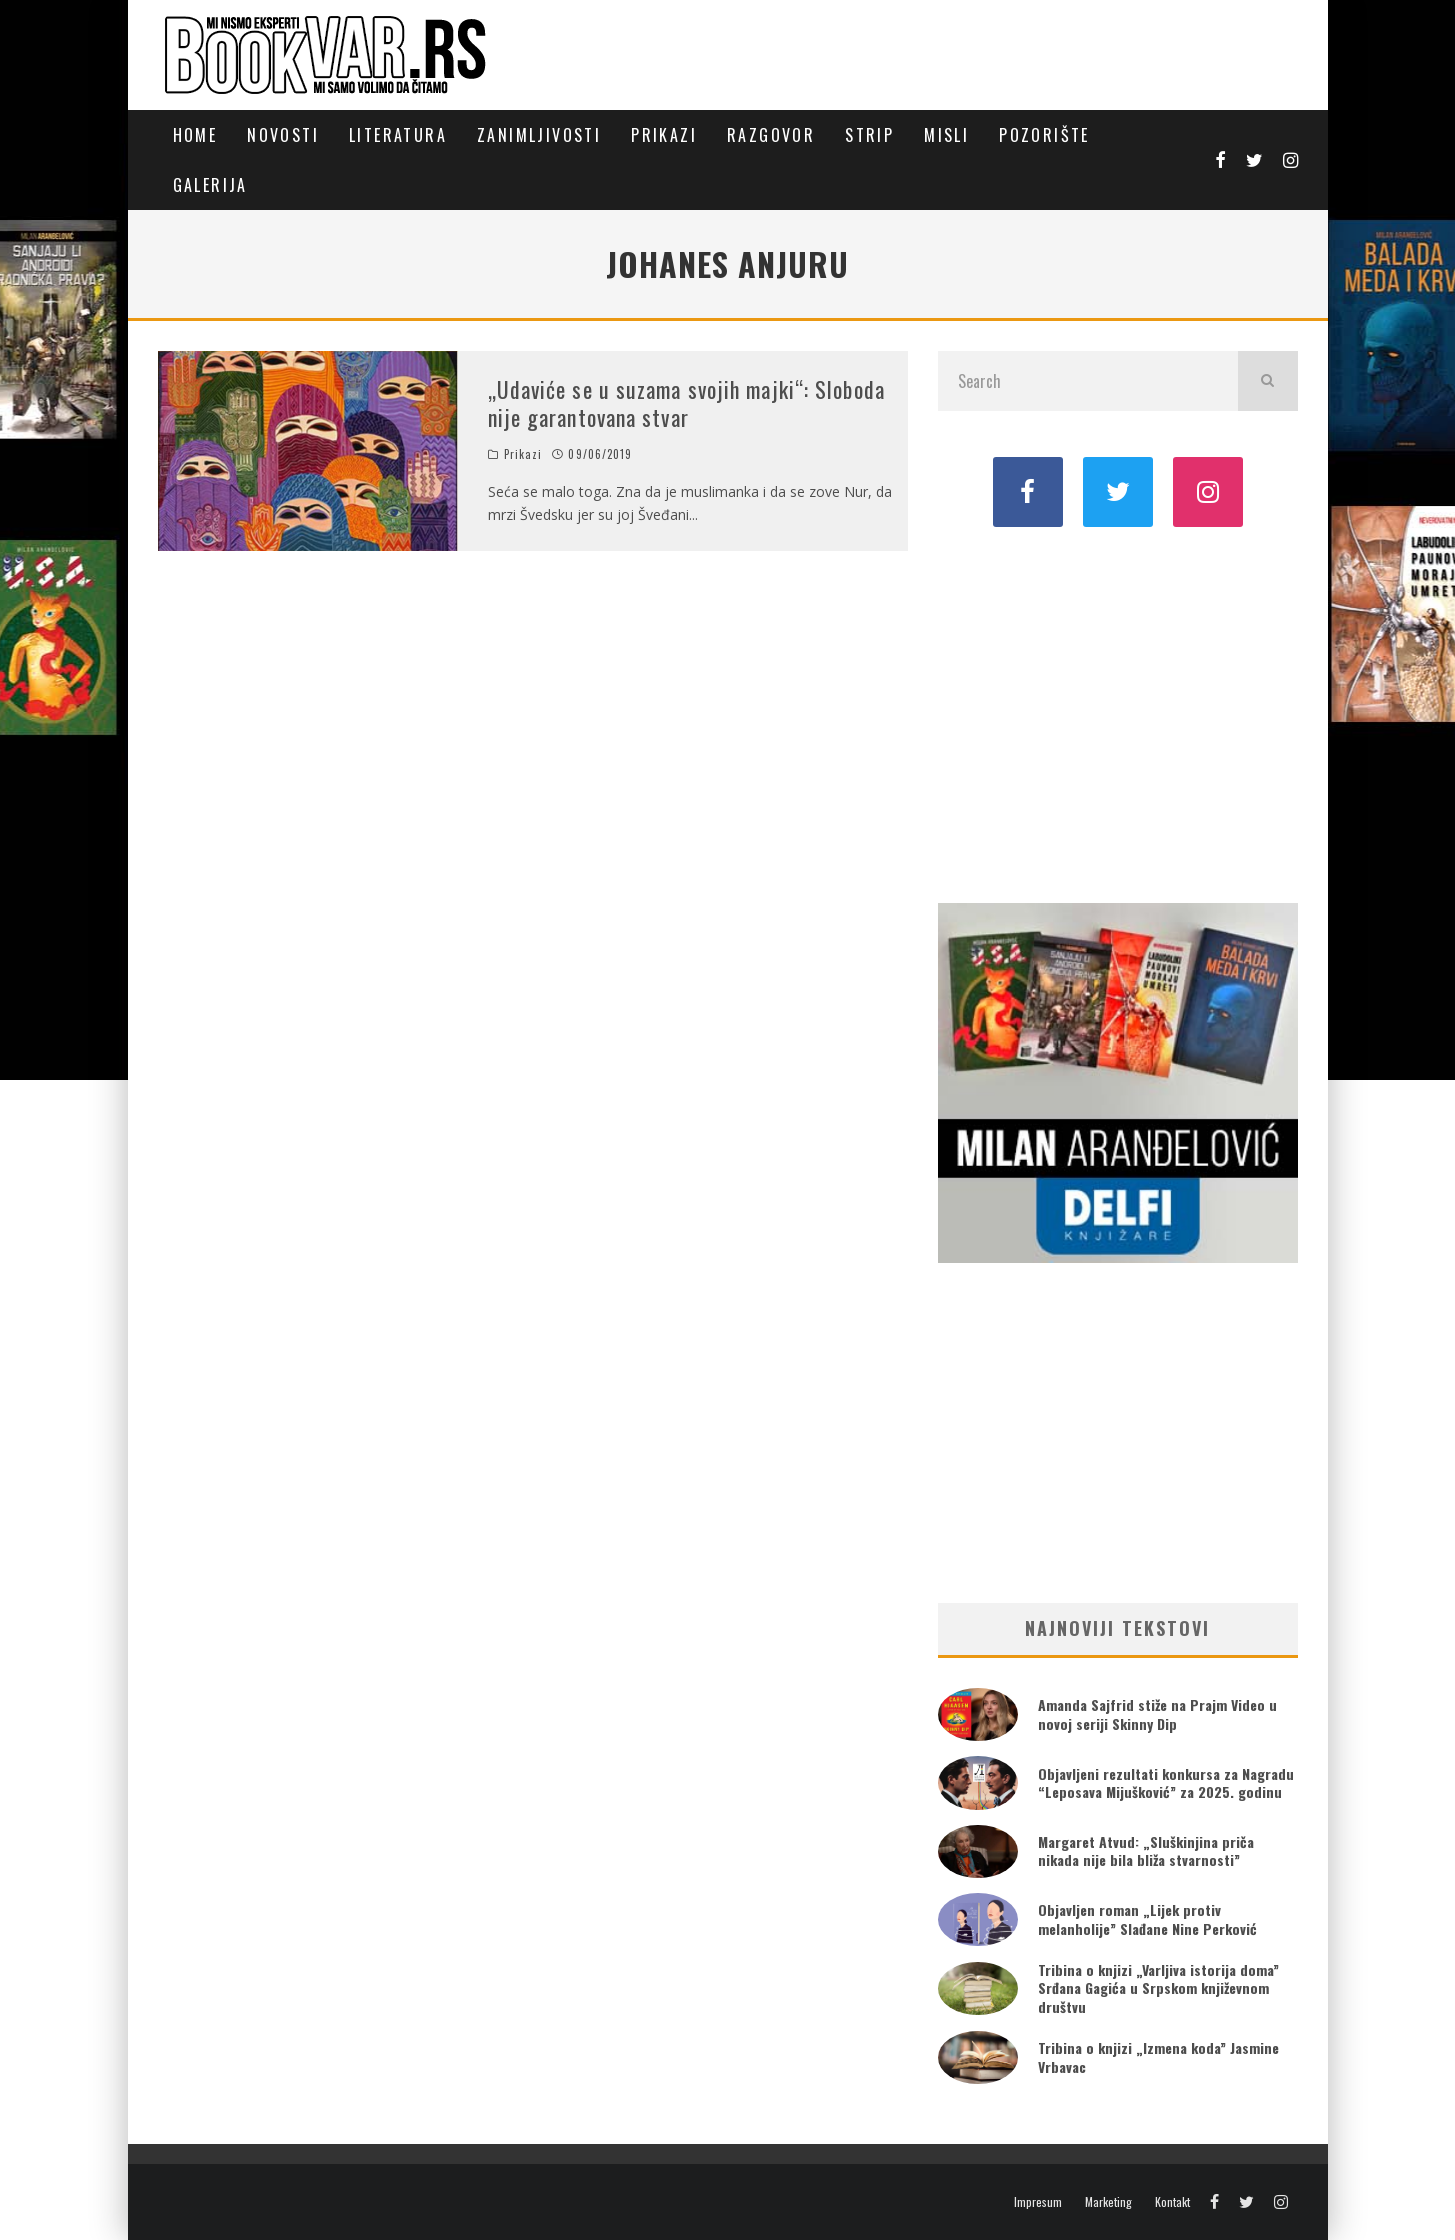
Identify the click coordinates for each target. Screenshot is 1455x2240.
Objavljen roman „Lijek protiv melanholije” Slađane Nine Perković (1147, 1918)
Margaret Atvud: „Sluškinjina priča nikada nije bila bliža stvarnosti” (1146, 1850)
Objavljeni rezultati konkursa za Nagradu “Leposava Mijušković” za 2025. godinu (1166, 1782)
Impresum (1038, 2202)
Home (195, 135)
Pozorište (1044, 135)
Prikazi (664, 135)
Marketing (1108, 2202)
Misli (946, 135)
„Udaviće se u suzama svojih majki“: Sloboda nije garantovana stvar (686, 403)
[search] (1268, 381)
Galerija (210, 185)
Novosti (283, 135)
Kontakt (1172, 2202)
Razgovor (771, 135)
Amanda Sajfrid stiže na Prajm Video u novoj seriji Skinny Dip (1157, 1713)
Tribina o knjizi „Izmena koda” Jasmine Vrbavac (1158, 2056)
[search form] (1088, 381)
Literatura (398, 135)
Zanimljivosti (539, 135)
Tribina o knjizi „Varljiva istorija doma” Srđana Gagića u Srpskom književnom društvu (1158, 1987)
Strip (869, 135)
